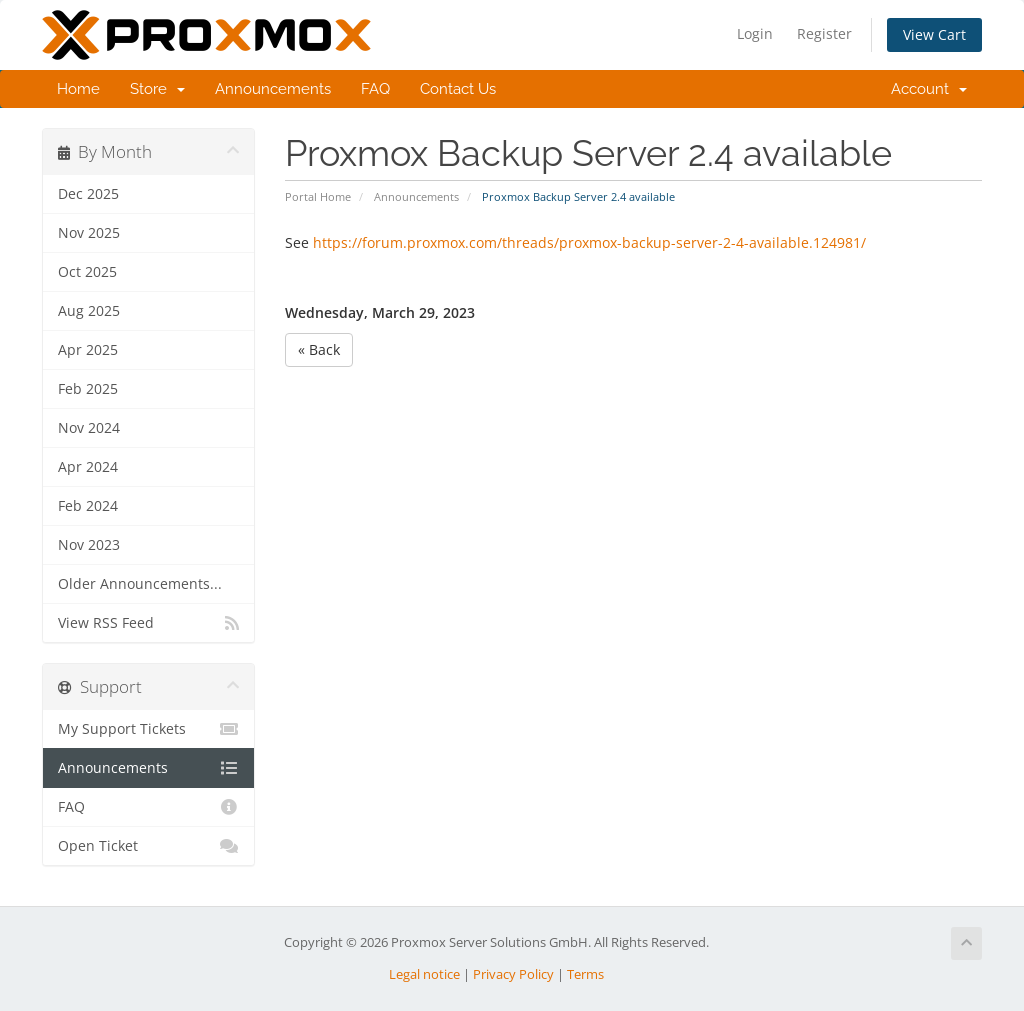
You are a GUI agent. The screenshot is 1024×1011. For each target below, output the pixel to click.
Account (929, 89)
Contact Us (458, 89)
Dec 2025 (88, 194)
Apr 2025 (88, 350)
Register (824, 33)
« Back (319, 349)
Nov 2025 (89, 233)
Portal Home (318, 196)
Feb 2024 (88, 506)
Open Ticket (148, 846)
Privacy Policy (513, 974)
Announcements (273, 89)
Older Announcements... (140, 584)
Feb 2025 (88, 389)
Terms (585, 974)
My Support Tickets (148, 729)
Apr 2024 (88, 467)
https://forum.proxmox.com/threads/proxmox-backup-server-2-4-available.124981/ (589, 242)
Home (78, 89)
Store (157, 89)
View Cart (934, 34)
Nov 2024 (89, 428)
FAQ (375, 89)
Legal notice (424, 974)
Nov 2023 (89, 545)
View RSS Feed (148, 623)
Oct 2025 (87, 272)
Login (755, 33)
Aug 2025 (89, 311)
